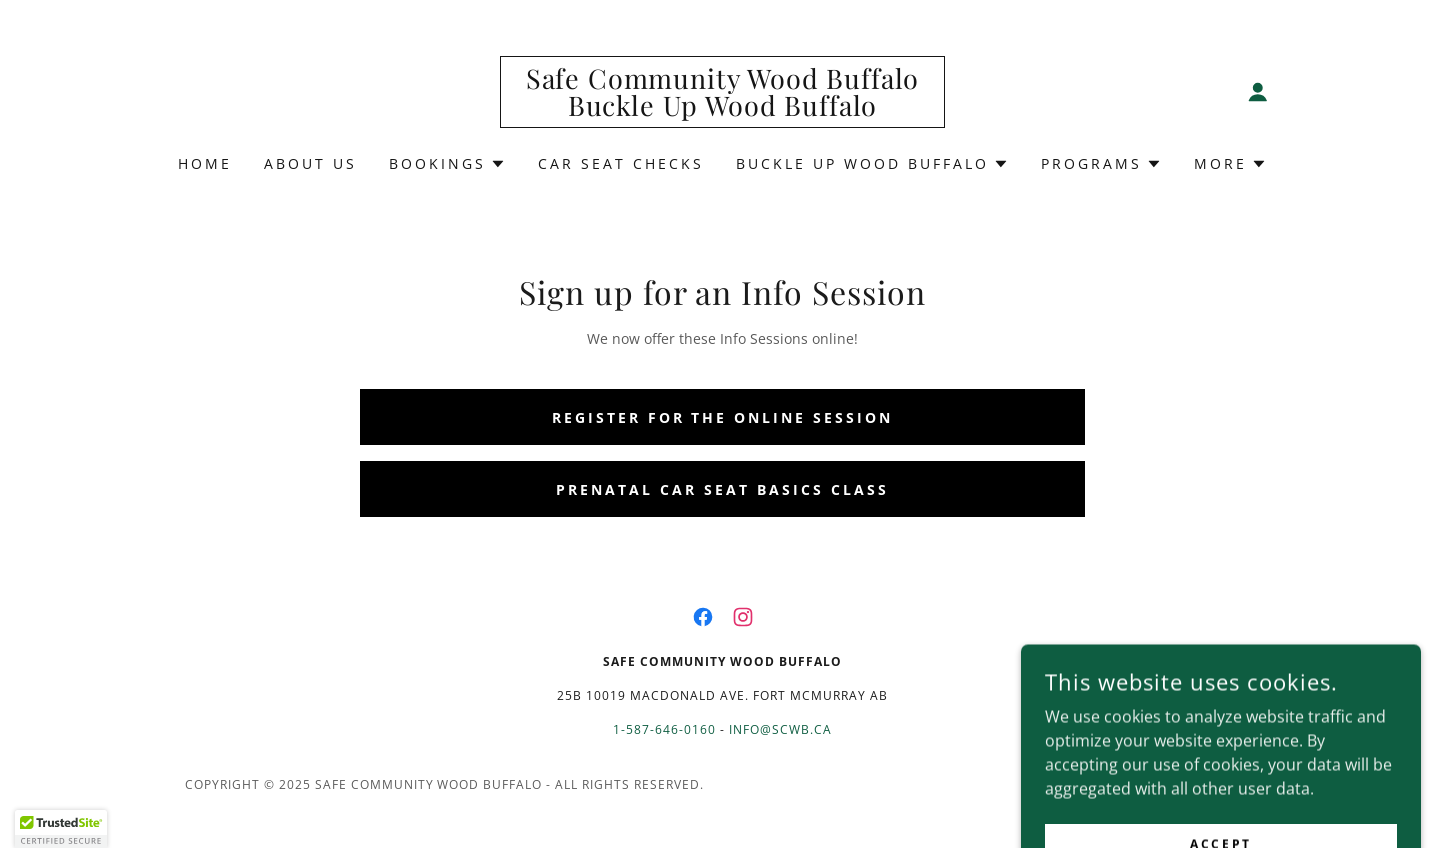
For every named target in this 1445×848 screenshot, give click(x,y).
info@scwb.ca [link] (780, 729)
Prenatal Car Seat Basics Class (722, 489)
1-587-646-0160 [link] (664, 729)
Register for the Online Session (723, 417)
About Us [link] (310, 163)
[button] (1258, 92)
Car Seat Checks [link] (621, 163)
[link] (722, 110)
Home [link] (205, 163)
